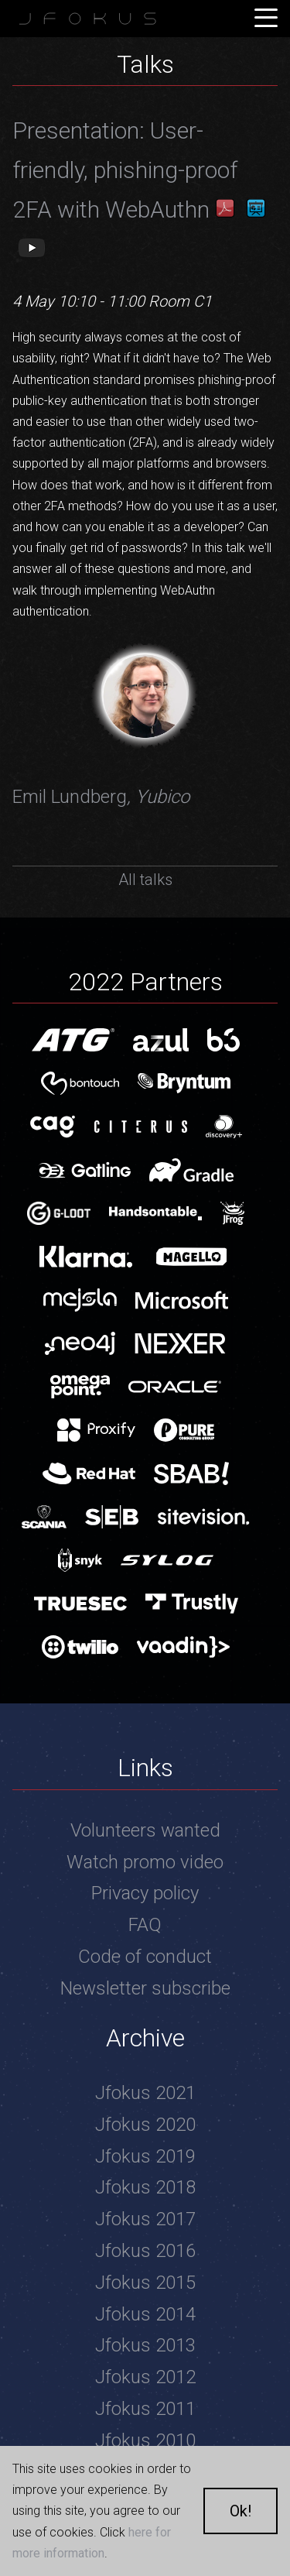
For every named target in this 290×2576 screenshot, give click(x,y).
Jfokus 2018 (145, 2187)
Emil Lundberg (100, 797)
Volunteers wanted (145, 1830)
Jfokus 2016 (145, 2251)
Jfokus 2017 (145, 2219)
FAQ (145, 1925)
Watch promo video (145, 1862)
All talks (145, 879)
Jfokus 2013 (145, 2345)
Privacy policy (145, 1893)
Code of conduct (145, 1956)
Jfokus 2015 (145, 2282)
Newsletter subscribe (145, 1988)
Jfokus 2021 (145, 2093)
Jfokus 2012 (145, 2377)
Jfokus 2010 (145, 2440)
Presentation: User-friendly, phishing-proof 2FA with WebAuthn (124, 170)
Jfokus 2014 (145, 2314)
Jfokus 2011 (145, 2409)
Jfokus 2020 (145, 2124)
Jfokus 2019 (145, 2156)
